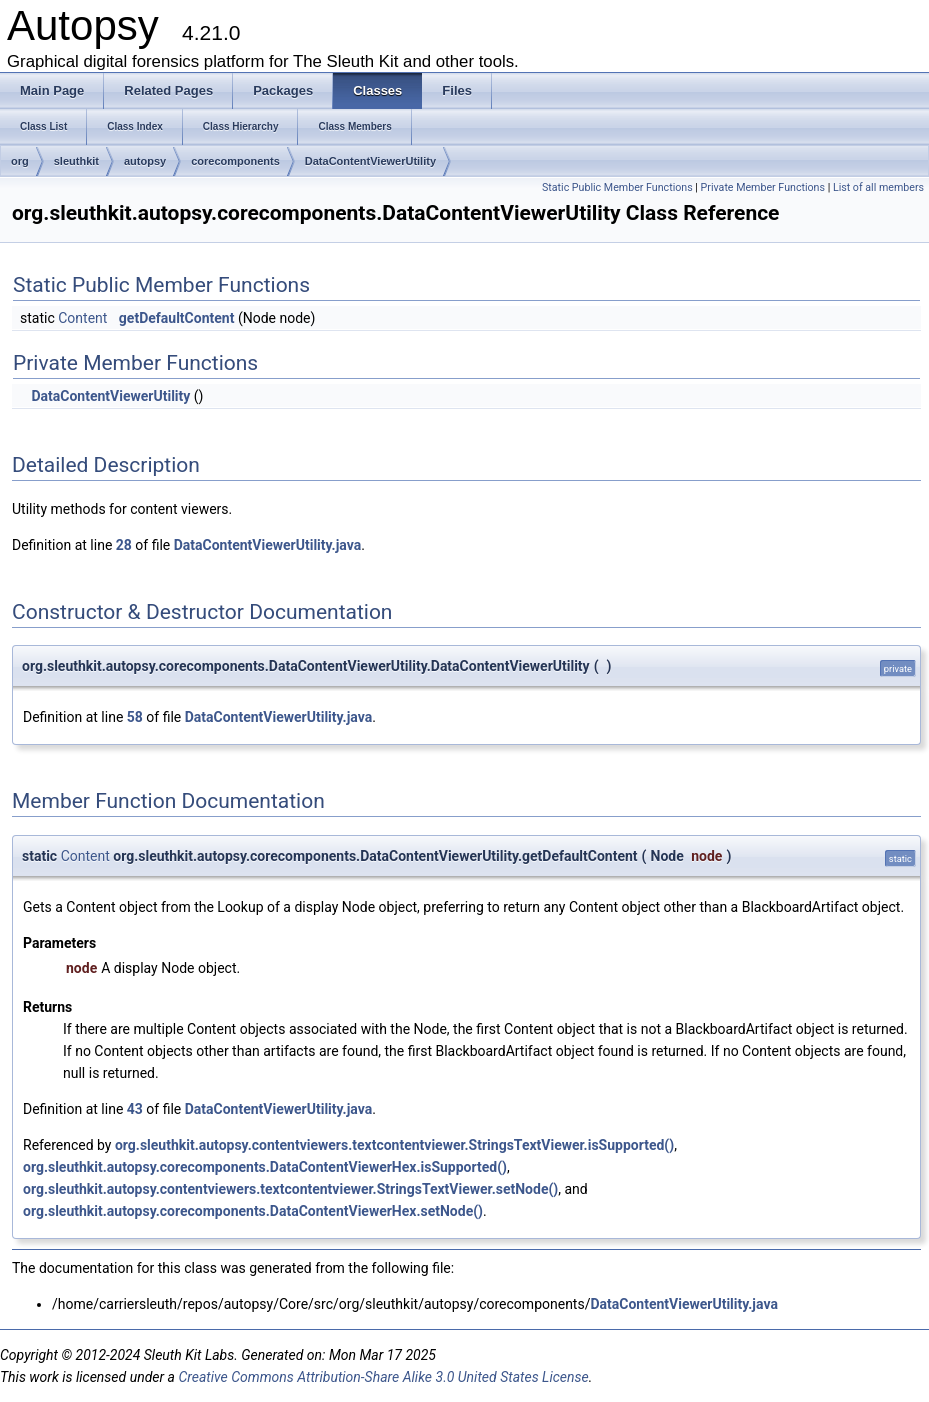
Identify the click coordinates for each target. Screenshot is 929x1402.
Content (82, 318)
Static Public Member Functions (617, 187)
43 (135, 1109)
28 (124, 545)
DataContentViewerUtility (370, 161)
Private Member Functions (763, 187)
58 (135, 717)
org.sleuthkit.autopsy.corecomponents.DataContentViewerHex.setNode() (253, 1211)
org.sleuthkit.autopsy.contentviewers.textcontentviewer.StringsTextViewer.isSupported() (394, 1145)
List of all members (878, 187)
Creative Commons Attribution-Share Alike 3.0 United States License (383, 1377)
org (20, 161)
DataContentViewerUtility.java (267, 545)
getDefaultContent (177, 318)
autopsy (145, 161)
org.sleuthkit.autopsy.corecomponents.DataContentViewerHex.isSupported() (265, 1167)
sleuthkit (76, 161)
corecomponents (235, 161)
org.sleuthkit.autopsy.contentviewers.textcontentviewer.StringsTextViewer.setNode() (290, 1189)
